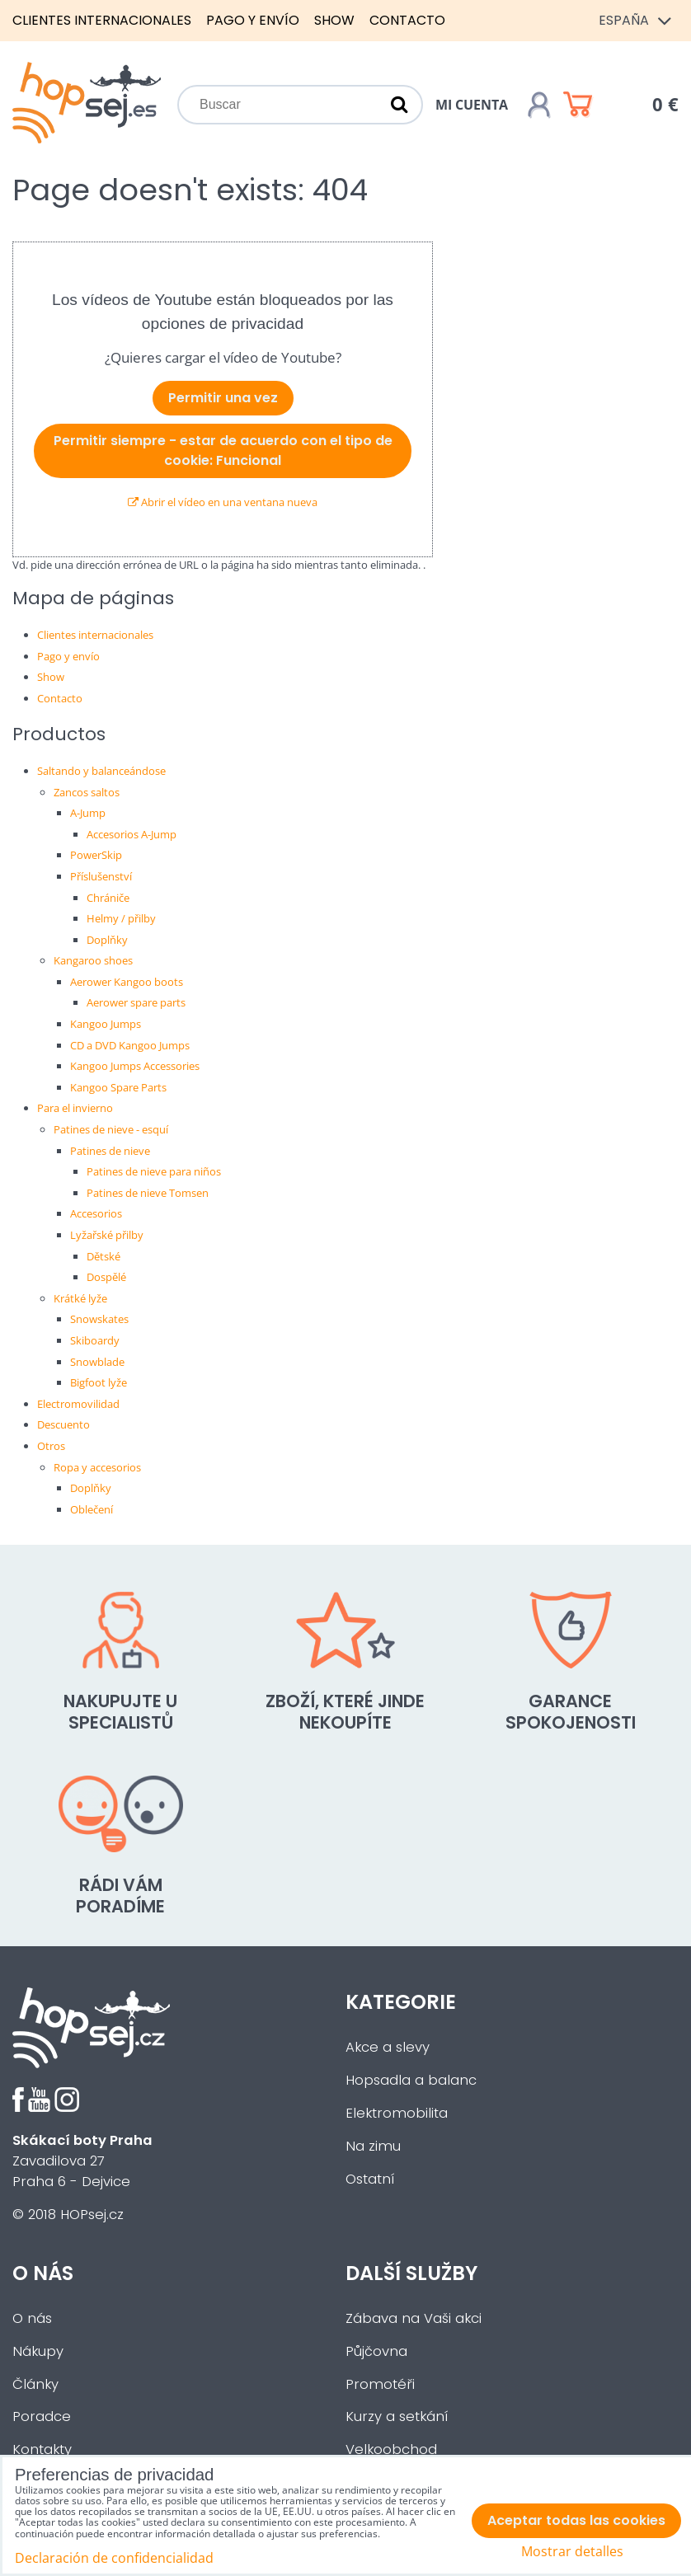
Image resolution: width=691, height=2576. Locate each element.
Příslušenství (101, 876)
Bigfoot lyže (98, 1382)
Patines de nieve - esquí (111, 1129)
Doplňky (107, 939)
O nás (32, 2318)
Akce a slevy (388, 2047)
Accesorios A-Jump (131, 834)
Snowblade (97, 1361)
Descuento (63, 1424)
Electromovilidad (78, 1403)
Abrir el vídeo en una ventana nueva (222, 502)
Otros (51, 1445)
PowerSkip (96, 854)
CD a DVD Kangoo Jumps (130, 1045)
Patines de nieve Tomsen (148, 1192)
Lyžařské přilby (106, 1234)
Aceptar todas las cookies (576, 2520)
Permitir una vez (223, 397)
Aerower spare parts (136, 1002)
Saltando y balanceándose (101, 770)
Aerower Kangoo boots (126, 981)
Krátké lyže (80, 1298)
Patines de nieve (110, 1150)
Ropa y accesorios (97, 1467)
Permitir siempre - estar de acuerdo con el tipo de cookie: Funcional (223, 450)
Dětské (103, 1256)
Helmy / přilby (121, 918)
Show (334, 20)
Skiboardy (95, 1340)
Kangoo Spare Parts (118, 1087)
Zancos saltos (87, 792)
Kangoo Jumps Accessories (135, 1065)
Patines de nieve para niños (154, 1171)
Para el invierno (75, 1107)
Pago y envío (252, 20)
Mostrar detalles (572, 2552)
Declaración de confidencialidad (114, 2558)
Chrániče (108, 897)
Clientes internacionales (101, 20)
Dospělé (106, 1276)
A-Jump (88, 812)
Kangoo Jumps (105, 1023)
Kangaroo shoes (93, 960)
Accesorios (96, 1213)
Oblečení (91, 1509)
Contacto (407, 20)
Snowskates (99, 1318)
